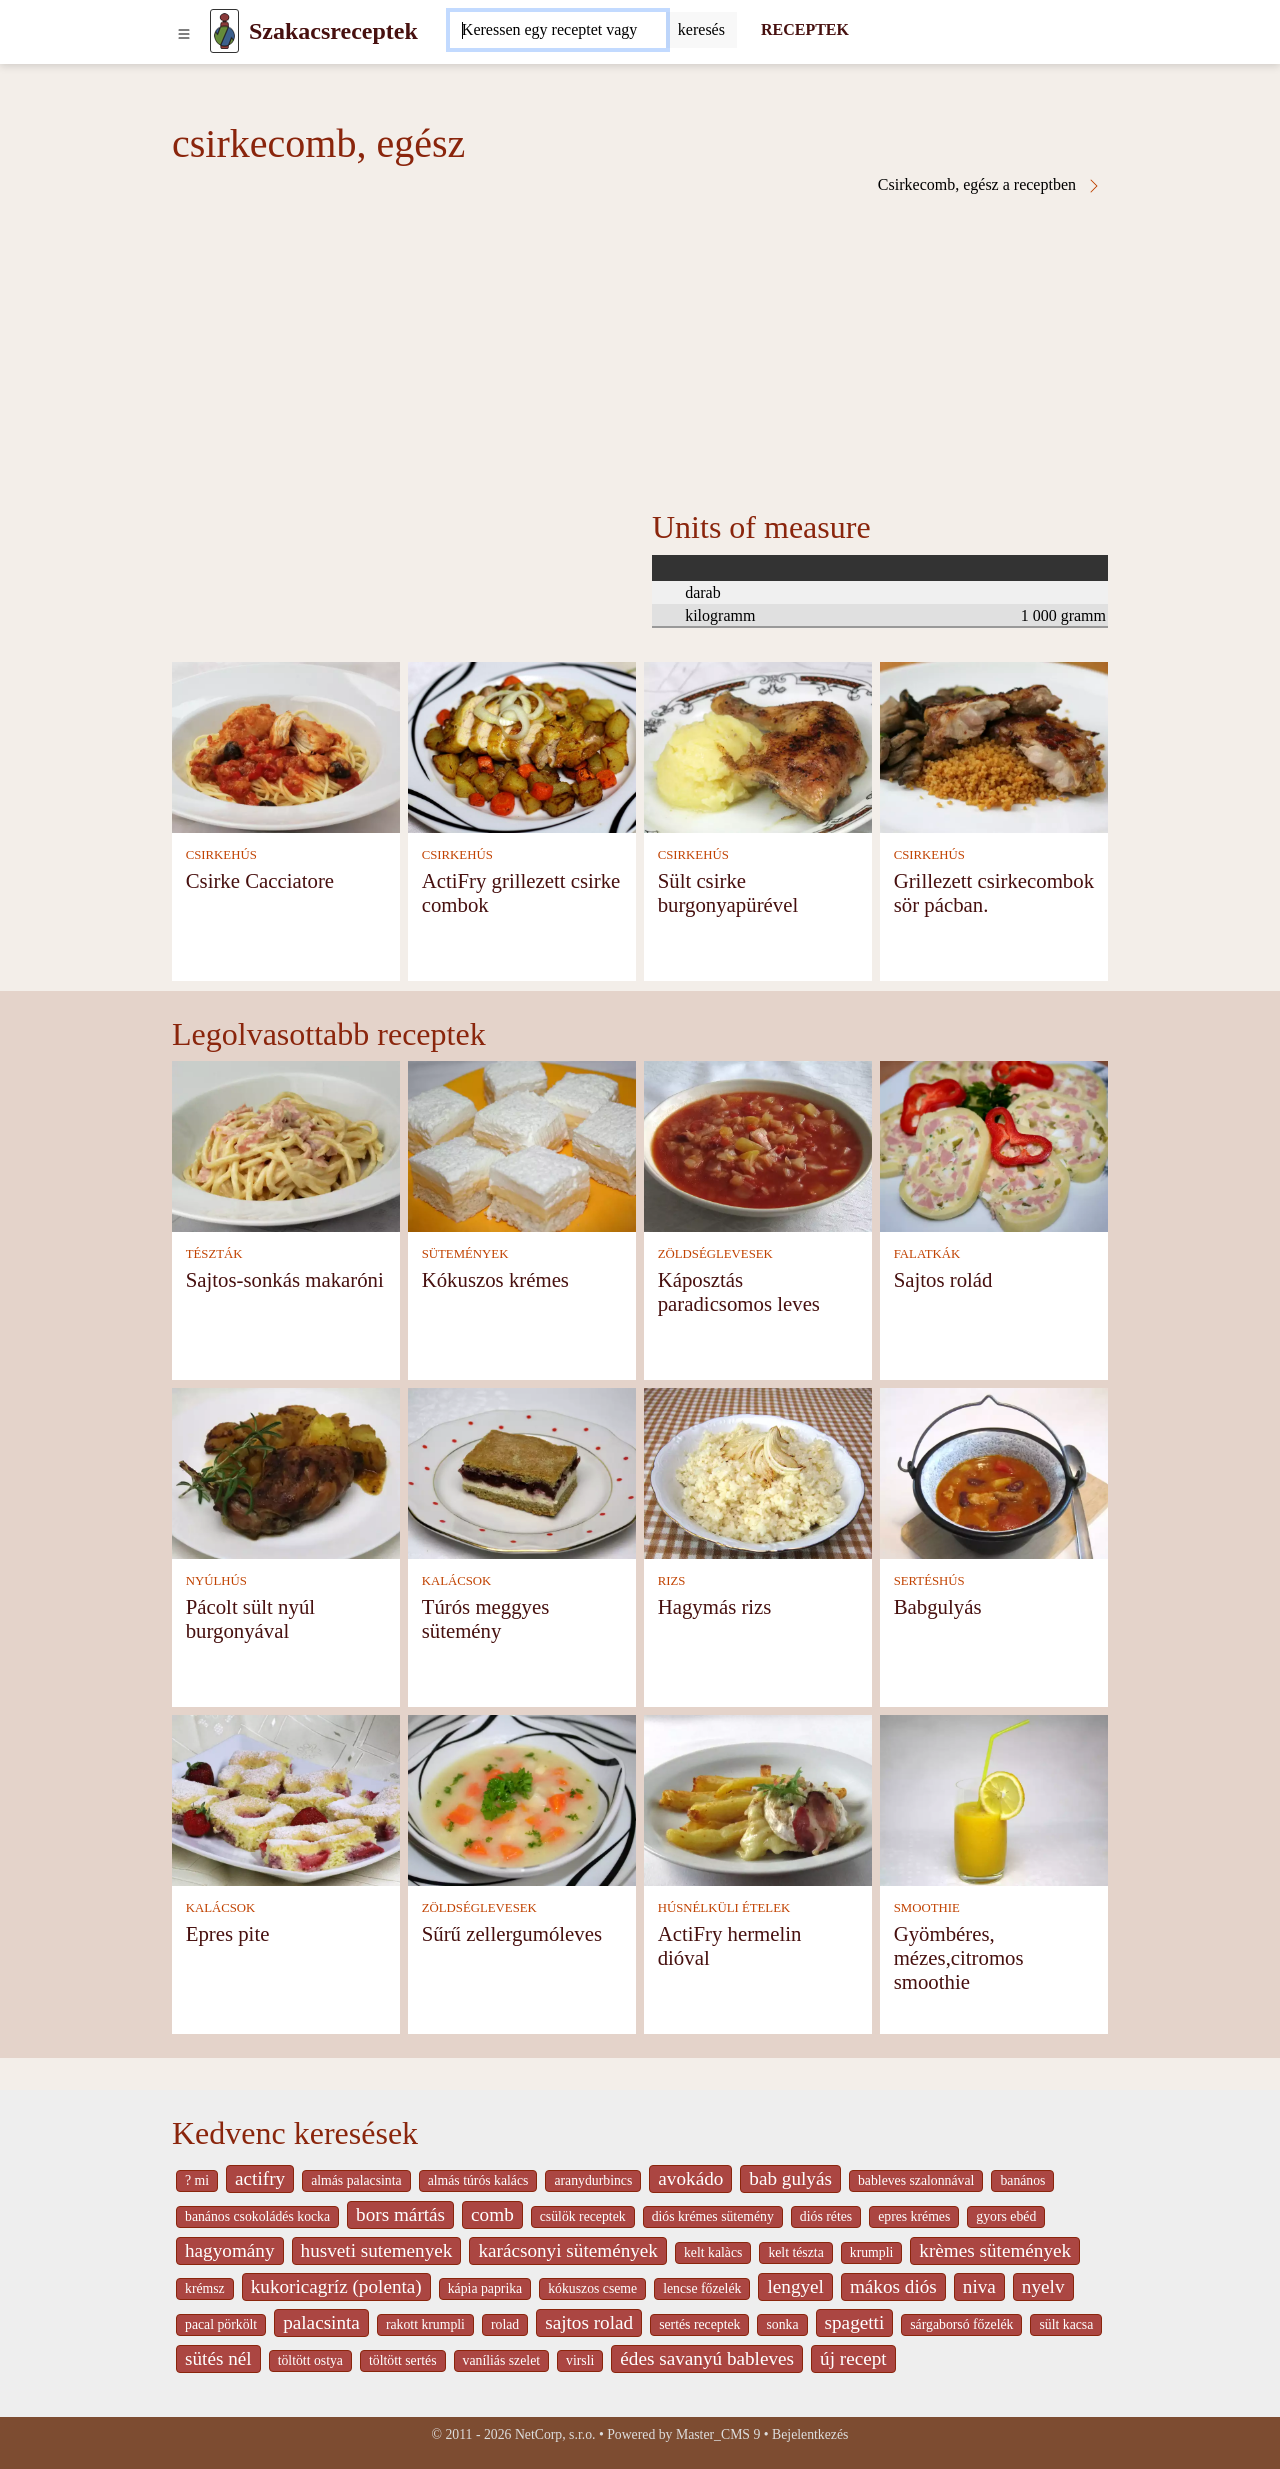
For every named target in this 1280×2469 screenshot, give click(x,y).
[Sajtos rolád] (994, 1144)
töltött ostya (310, 2360)
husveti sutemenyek (377, 2250)
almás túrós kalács (478, 2180)
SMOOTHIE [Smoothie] (927, 1908)
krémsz (205, 2288)
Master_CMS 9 (718, 2434)
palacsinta (321, 2322)
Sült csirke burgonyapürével (728, 892)
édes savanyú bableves (707, 2358)
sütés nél (218, 2358)
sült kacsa (1066, 2324)
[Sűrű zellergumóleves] (522, 1798)
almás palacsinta (356, 2180)
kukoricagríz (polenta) (336, 2286)
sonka (782, 2324)
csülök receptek (583, 2216)
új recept (853, 2358)
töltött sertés (403, 2360)
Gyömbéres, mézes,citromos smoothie (959, 1957)
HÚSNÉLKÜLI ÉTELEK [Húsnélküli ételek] (724, 1908)
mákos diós (893, 2286)
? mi (197, 2180)
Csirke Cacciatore (260, 880)
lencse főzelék (702, 2288)
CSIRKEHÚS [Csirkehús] (221, 855)
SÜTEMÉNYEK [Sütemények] (465, 1254)
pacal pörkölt (221, 2324)
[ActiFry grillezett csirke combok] (522, 745)
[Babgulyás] (994, 1471)
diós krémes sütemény (713, 2216)
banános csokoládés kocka (257, 2216)
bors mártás (400, 2214)
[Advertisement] (640, 344)
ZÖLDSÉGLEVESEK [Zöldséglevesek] (715, 1254)
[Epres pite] (286, 1798)
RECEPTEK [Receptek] (805, 29)
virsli (580, 2360)
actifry (260, 2178)
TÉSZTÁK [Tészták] (214, 1254)
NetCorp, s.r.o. (555, 2434)
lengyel (795, 2286)
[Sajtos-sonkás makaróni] (286, 1144)
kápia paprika (485, 2288)
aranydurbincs (593, 2180)
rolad (505, 2324)
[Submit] (701, 30)
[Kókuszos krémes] (522, 1144)
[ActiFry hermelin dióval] (758, 1798)
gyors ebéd (1006, 2216)
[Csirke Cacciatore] (286, 745)
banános (1022, 2180)
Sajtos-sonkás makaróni (285, 1279)
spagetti (855, 2322)
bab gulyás (790, 2178)
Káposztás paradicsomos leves (739, 1291)
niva (979, 2286)
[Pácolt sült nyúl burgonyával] (286, 1471)
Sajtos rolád (943, 1279)
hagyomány (230, 2250)
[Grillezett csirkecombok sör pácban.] (994, 745)
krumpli (872, 2252)
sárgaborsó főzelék (961, 2324)
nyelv (1043, 2286)
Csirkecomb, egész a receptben (990, 185)
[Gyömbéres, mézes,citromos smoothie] (994, 1798)
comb (492, 2214)
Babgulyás (938, 1606)
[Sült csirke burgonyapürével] (758, 745)
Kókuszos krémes (495, 1279)
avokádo (690, 2178)
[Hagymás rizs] (758, 1471)
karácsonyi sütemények (568, 2250)
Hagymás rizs (715, 1606)
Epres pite (228, 1933)
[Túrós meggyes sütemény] (522, 1471)
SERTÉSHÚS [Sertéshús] (929, 1581)
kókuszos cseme (592, 2288)
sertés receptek (699, 2324)
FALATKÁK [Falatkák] (927, 1254)
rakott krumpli (425, 2324)
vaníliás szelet (502, 2360)
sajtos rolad (589, 2322)
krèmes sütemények (995, 2250)
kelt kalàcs (713, 2252)
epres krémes (914, 2216)
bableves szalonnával (916, 2180)
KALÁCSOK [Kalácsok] (457, 1581)
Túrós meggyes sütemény (486, 1618)
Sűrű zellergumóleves (512, 1933)
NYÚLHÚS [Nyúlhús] (216, 1581)
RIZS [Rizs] (672, 1581)
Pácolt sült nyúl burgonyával (250, 1618)
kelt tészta (795, 2252)
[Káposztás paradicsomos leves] (758, 1144)
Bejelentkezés (810, 2434)
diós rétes (826, 2216)
